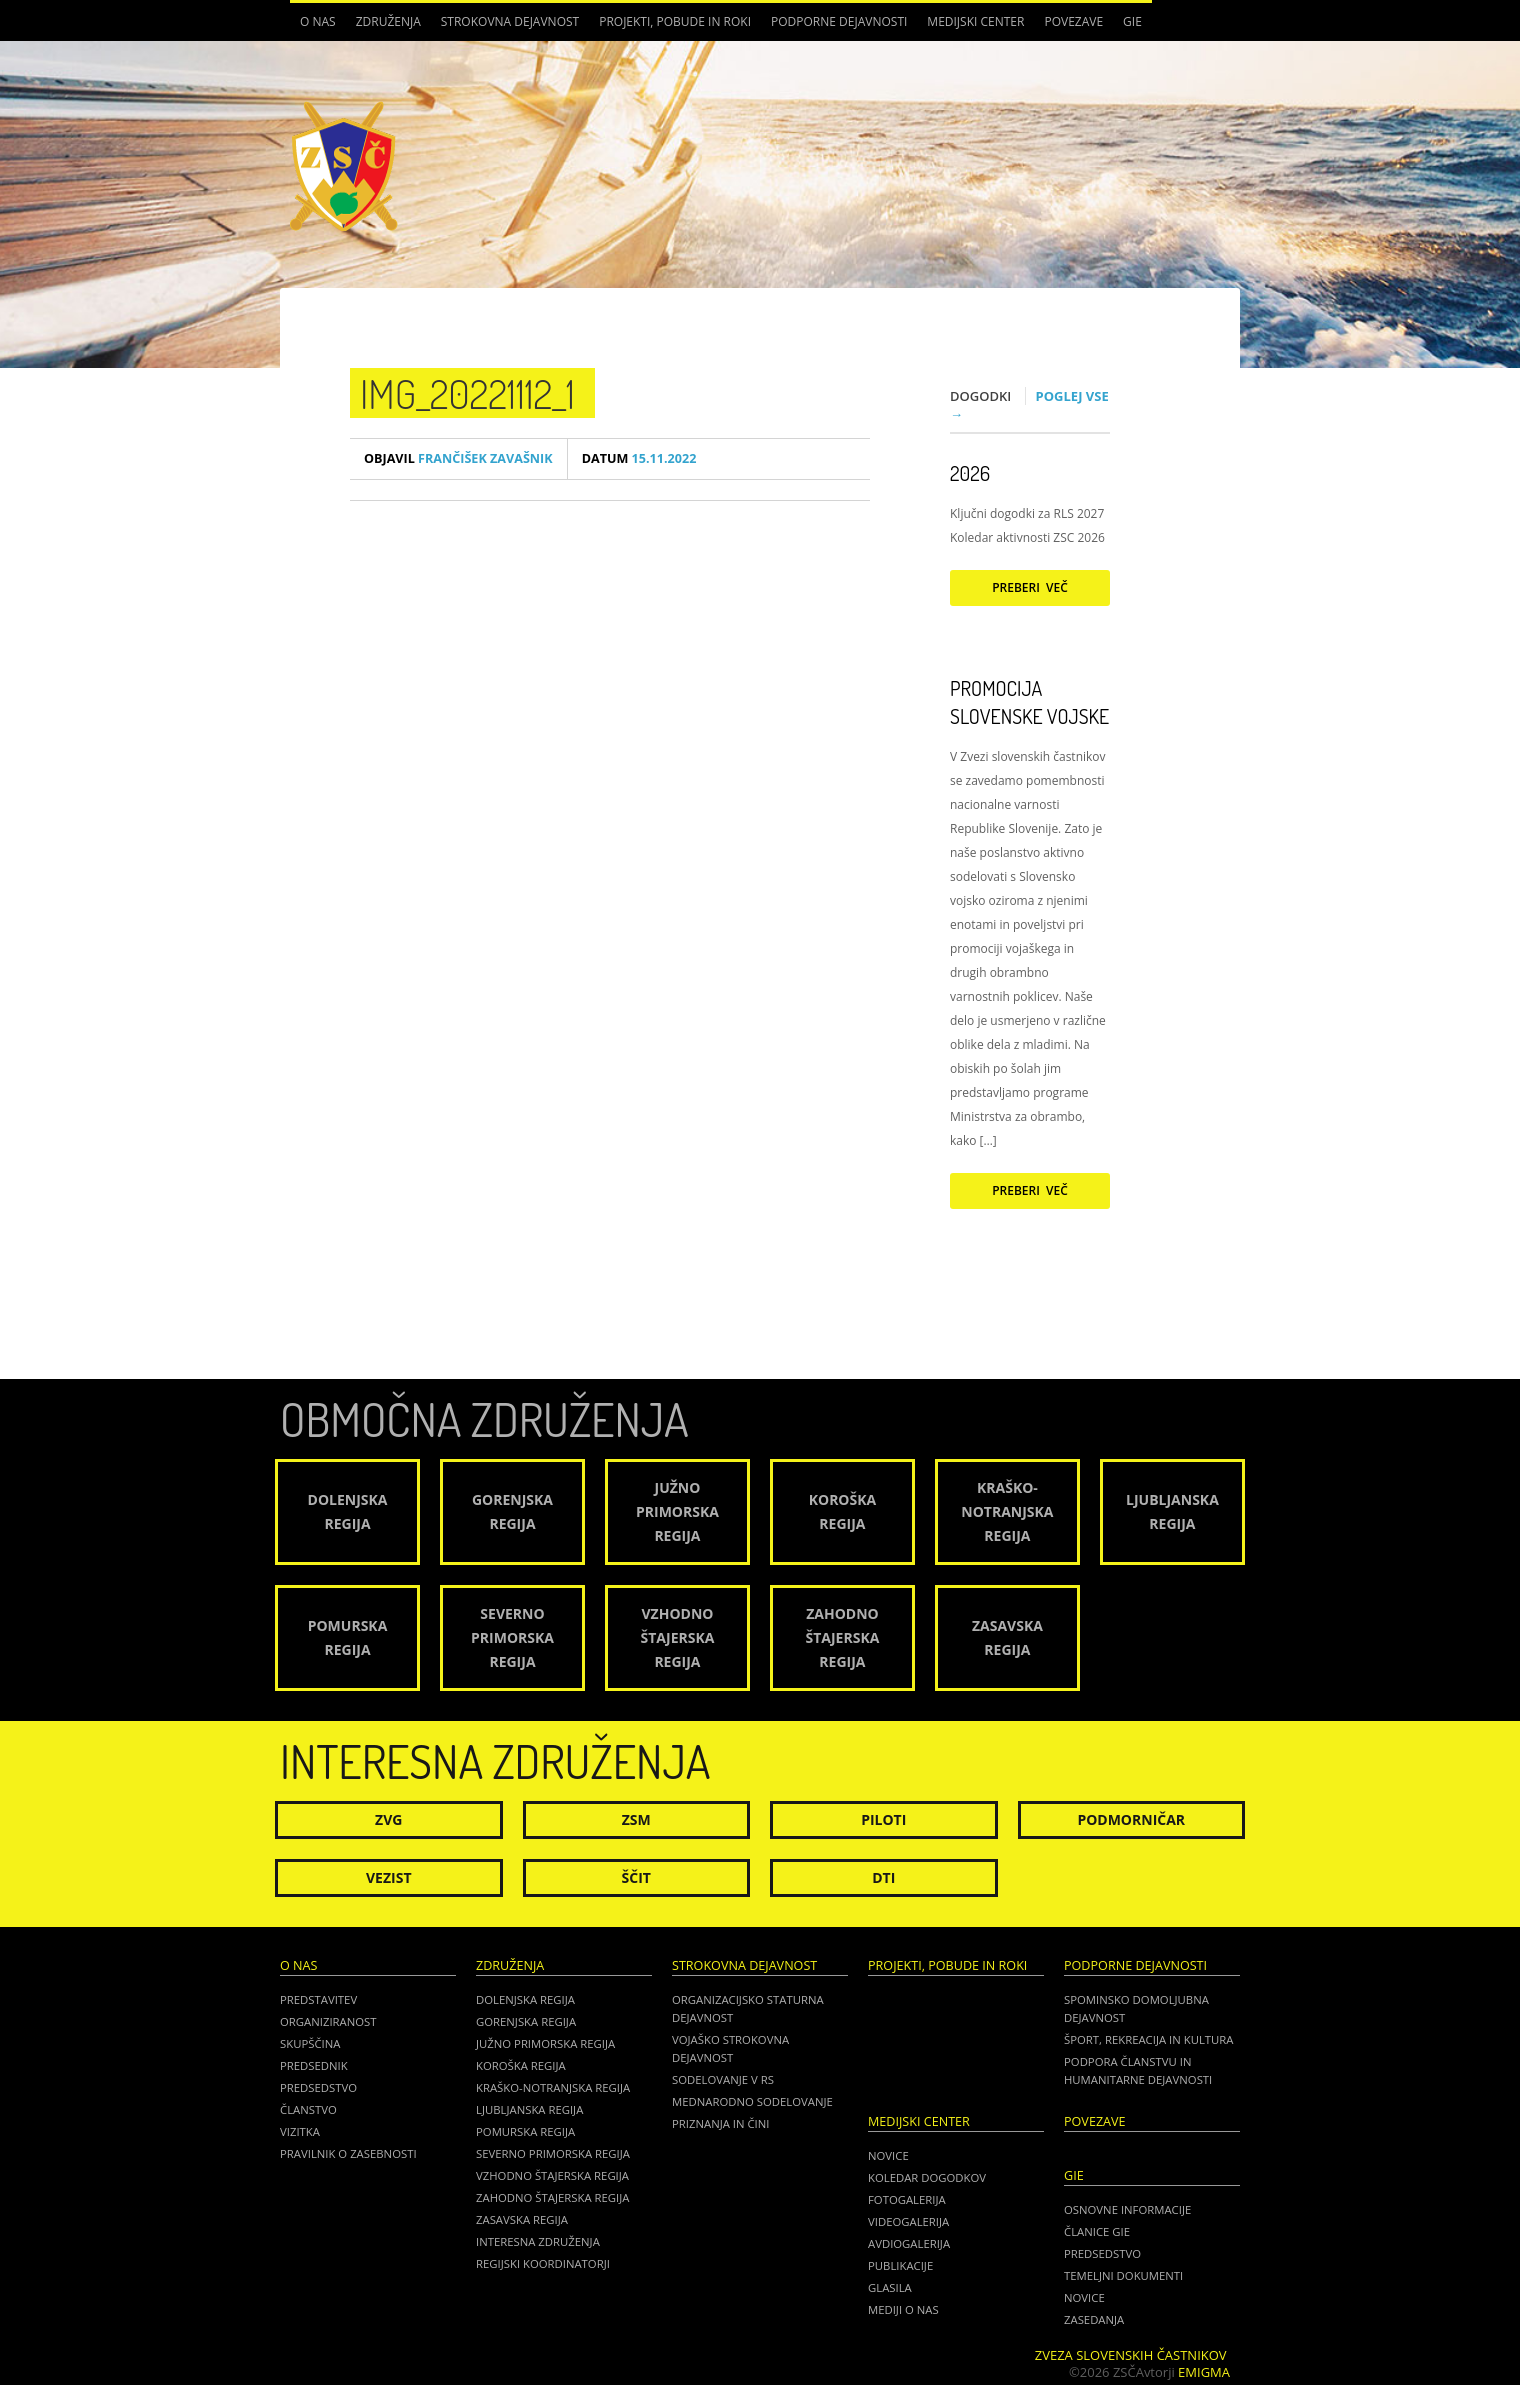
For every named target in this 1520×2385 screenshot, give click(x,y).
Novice (888, 2155)
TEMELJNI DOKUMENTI (1123, 2275)
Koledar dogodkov (927, 2177)
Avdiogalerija (909, 2243)
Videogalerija (908, 2221)
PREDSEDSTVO (1102, 2253)
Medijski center (975, 21)
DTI (883, 1877)
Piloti (883, 1819)
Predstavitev (318, 1999)
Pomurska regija (525, 2131)
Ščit (636, 1877)
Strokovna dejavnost (510, 21)
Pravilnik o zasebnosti (348, 2153)
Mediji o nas (903, 2309)
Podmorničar (1131, 1819)
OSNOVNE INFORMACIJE (1127, 2209)
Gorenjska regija (526, 2021)
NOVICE (1084, 2297)
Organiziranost (328, 2021)
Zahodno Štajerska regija (552, 2197)
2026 (970, 473)
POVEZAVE (1073, 21)
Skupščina (310, 2043)
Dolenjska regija (525, 1999)
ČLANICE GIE (1097, 2231)
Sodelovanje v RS (723, 2079)
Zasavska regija (522, 2219)
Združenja (388, 21)
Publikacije (900, 2265)
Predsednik (314, 2065)
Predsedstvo (318, 2087)
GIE (1132, 21)
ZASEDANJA (1094, 2319)
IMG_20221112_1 (467, 393)
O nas (318, 21)
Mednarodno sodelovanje (752, 2101)
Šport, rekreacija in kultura (1148, 2039)
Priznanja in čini (720, 2123)
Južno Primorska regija (545, 2043)
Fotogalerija (907, 2199)
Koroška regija (521, 2065)
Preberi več (1030, 587)
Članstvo (308, 2109)
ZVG (388, 1819)
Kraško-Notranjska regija (553, 2087)
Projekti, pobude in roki (675, 21)
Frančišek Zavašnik (458, 458)
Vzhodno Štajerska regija (552, 2175)
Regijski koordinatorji (543, 2263)
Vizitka (300, 2131)
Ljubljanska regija (529, 2109)
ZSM (636, 1819)
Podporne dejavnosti (839, 21)
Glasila (890, 2287)
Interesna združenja (538, 2241)
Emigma (1204, 2372)
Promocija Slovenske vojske (1029, 702)
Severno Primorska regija (553, 2153)
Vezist (389, 1877)
